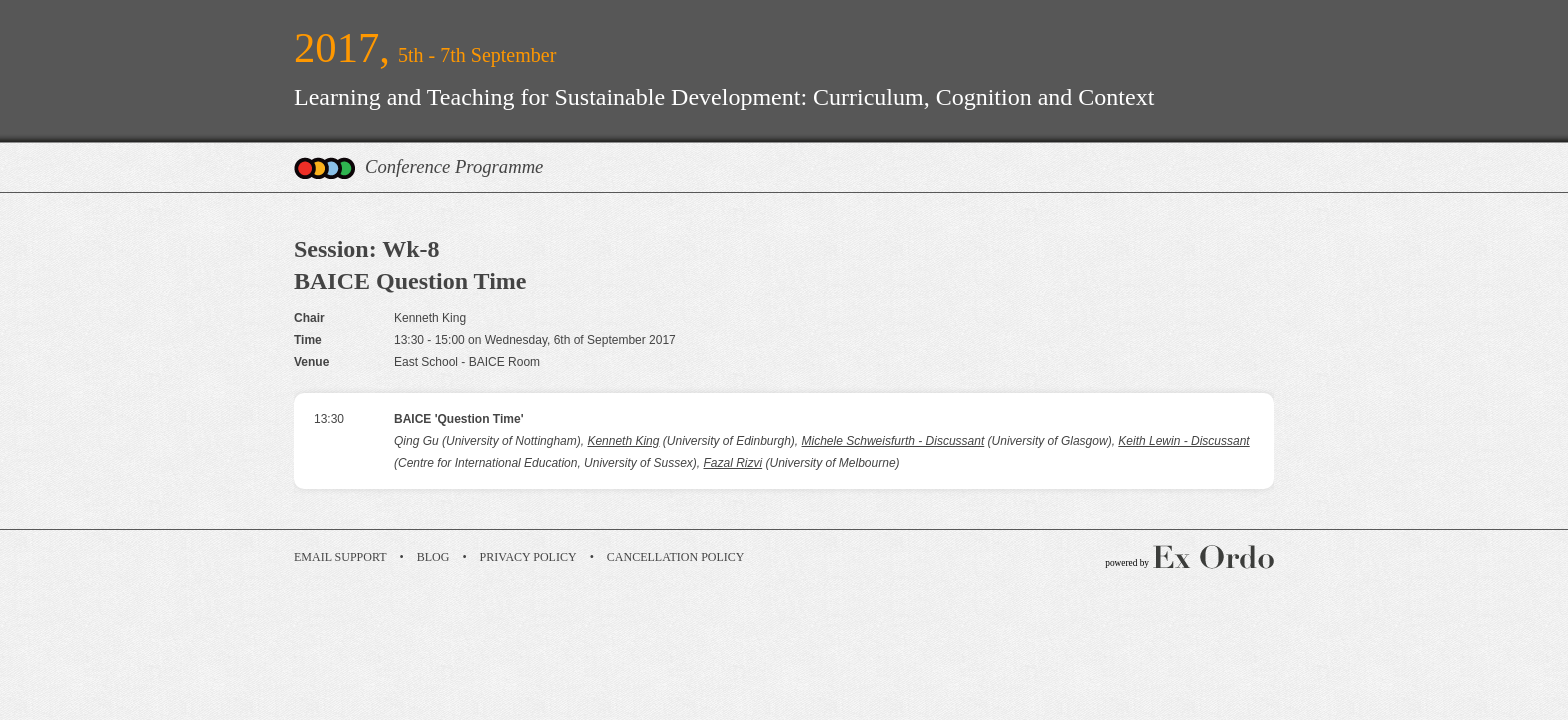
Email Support (340, 557)
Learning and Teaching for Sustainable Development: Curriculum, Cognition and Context (724, 97)
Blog (433, 557)
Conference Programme (454, 166)
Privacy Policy (528, 557)
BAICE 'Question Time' (459, 419)
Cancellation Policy (676, 557)
